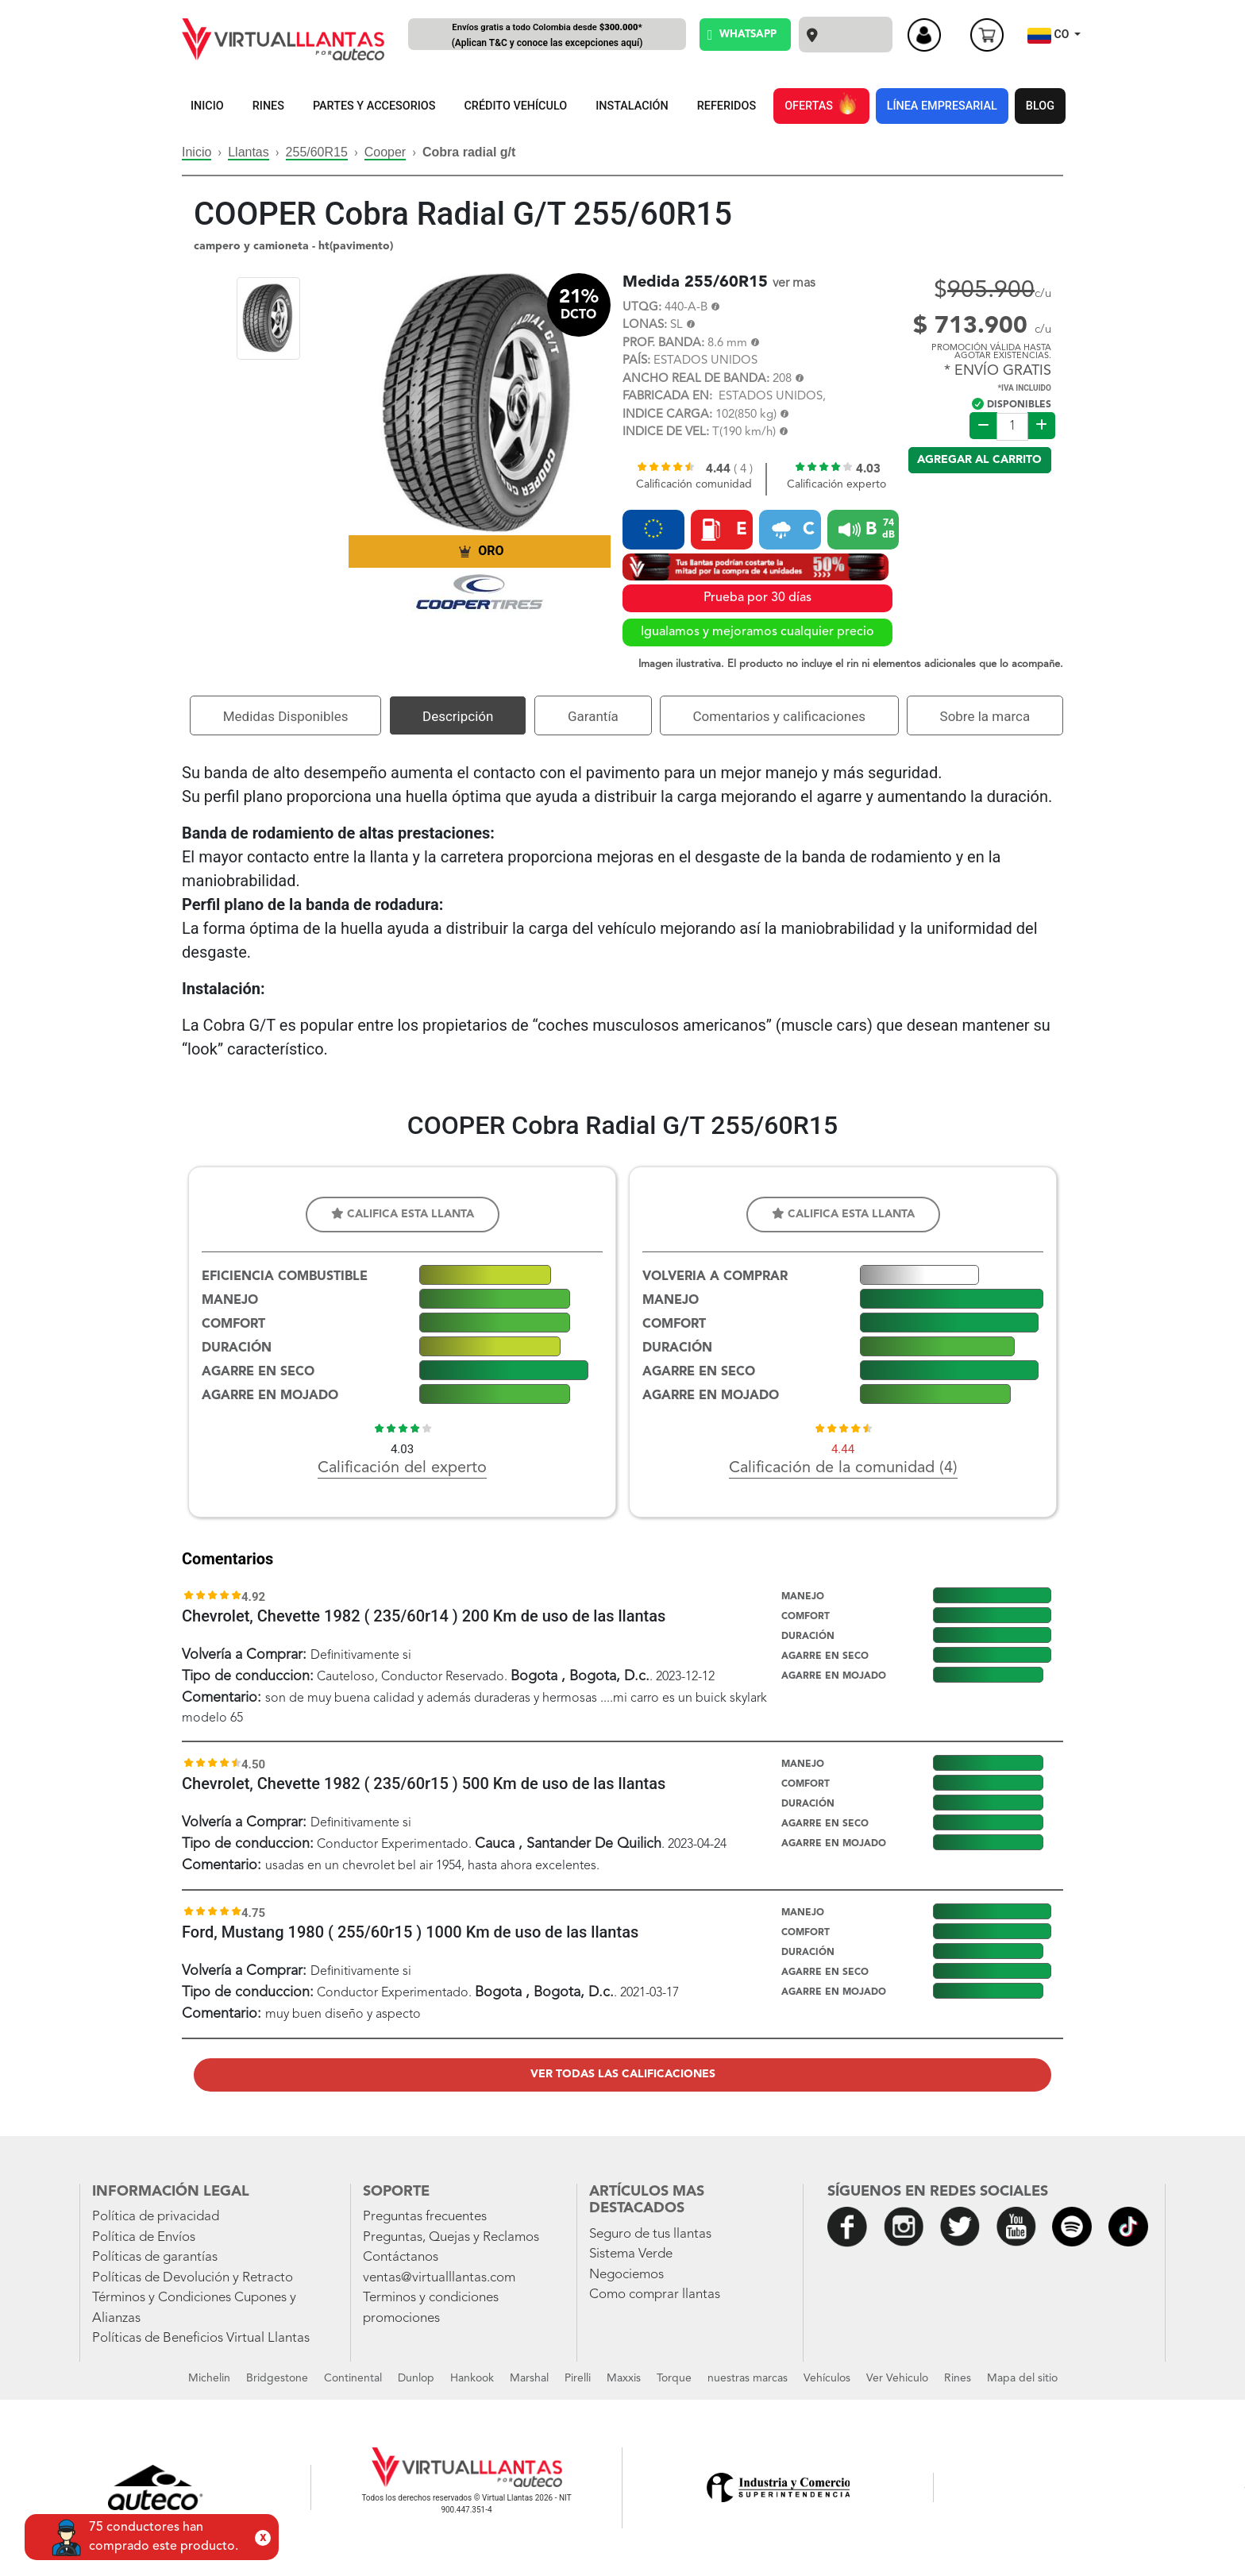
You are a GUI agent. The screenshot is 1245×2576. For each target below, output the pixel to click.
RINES (268, 106)
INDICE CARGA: (667, 415)
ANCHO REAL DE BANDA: (695, 379)
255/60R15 (317, 152)
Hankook (472, 2378)
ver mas (794, 283)
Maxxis (624, 2378)
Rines (957, 2378)
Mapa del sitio (1022, 2378)
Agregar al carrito (979, 459)
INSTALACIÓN (632, 106)
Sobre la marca (985, 716)
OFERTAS (821, 103)
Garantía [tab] (593, 716)
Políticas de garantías (155, 2257)
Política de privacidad (155, 2216)
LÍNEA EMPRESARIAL (942, 106)
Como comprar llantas (654, 2294)
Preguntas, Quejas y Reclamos (451, 2237)
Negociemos (626, 2274)
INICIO (207, 106)
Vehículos (827, 2378)
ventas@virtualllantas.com (439, 2278)
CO (1049, 36)
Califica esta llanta (402, 1214)
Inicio (196, 152)
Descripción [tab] (457, 716)
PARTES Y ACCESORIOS (374, 106)
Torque (674, 2378)
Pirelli (578, 2378)
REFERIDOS (726, 106)
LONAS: (644, 325)
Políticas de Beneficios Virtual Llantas (201, 2338)
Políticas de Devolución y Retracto (192, 2278)
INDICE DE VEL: (665, 432)
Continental (353, 2378)
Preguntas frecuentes (425, 2216)
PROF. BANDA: (663, 343)
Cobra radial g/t (468, 152)
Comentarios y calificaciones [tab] (778, 716)
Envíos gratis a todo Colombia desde (547, 36)
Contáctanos (400, 2257)
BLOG (1040, 106)
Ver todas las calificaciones (622, 2074)
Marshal (529, 2378)
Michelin (209, 2378)
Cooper (385, 152)
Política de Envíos (143, 2237)
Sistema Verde (631, 2254)
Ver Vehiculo (897, 2378)
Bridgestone (277, 2378)
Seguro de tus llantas (650, 2234)
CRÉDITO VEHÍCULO (515, 106)
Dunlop (416, 2378)
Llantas (248, 152)
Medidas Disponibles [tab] (286, 716)
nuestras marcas (747, 2378)
